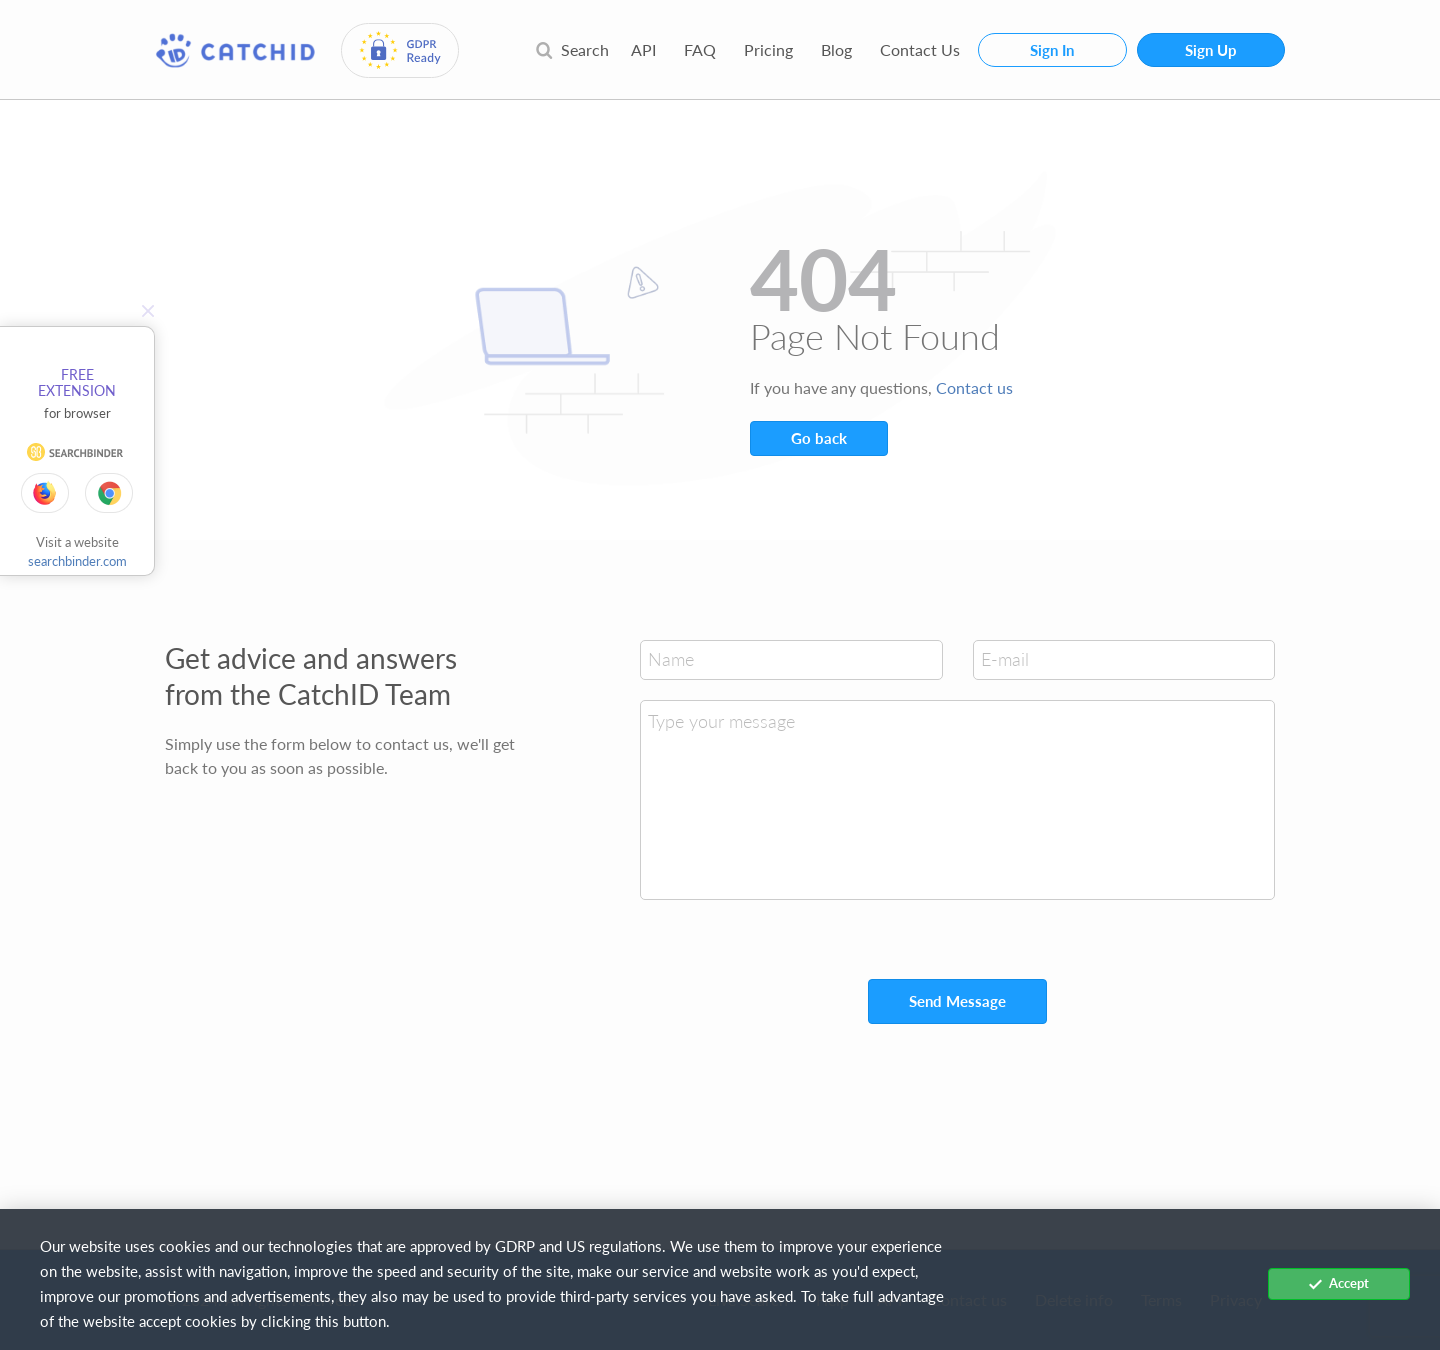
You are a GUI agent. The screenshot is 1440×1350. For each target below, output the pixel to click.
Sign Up (1211, 50)
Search (572, 49)
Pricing (768, 49)
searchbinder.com (77, 561)
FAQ (700, 49)
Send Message (957, 1001)
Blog (836, 49)
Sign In (1052, 50)
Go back (819, 438)
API (643, 49)
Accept (1339, 1283)
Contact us (974, 387)
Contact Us (920, 49)
